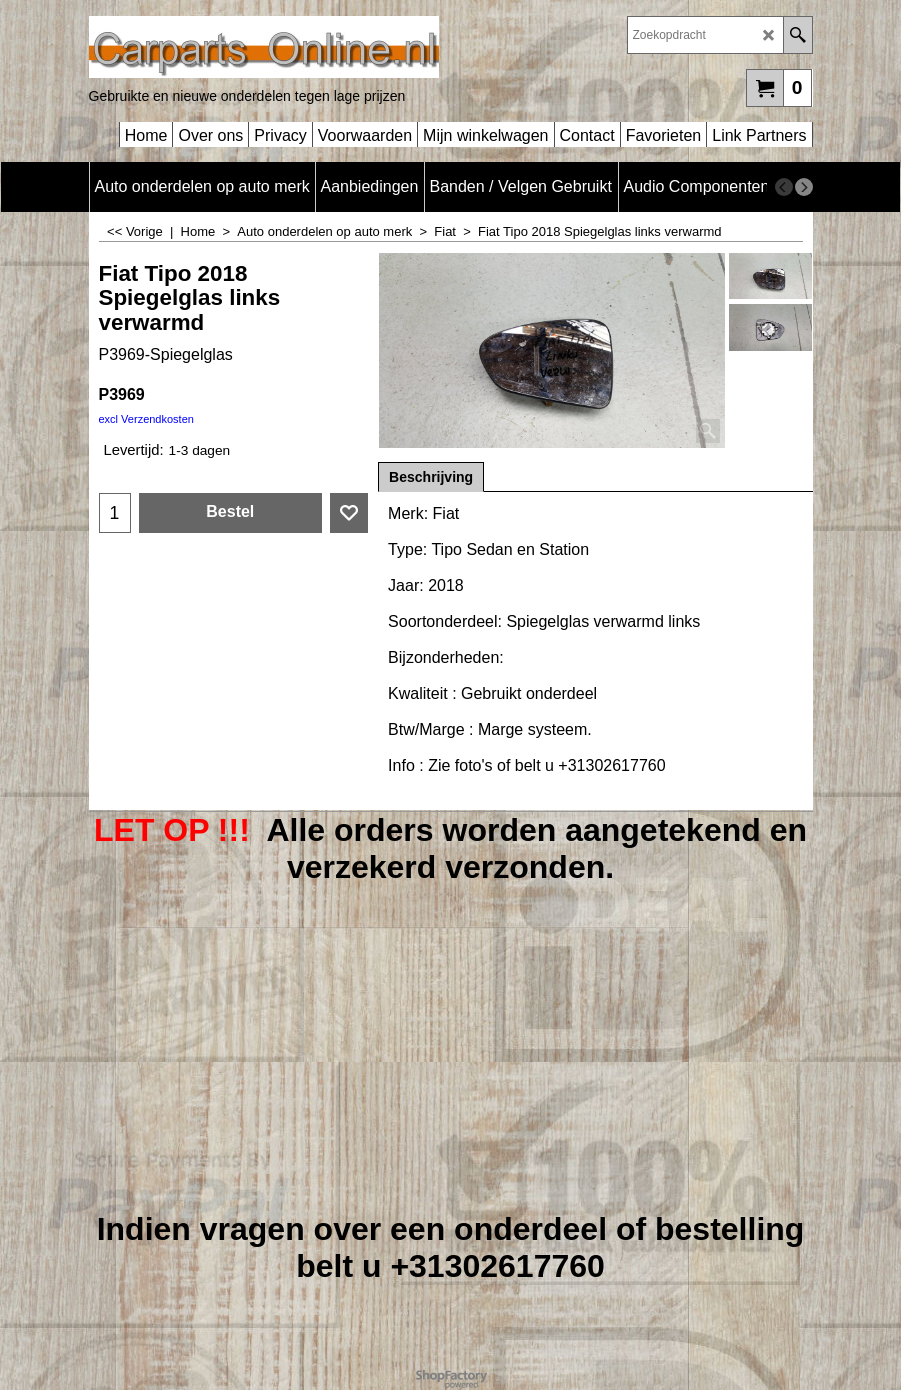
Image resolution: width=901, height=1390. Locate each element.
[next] (804, 187)
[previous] (784, 187)
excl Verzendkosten (146, 419)
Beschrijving (431, 477)
